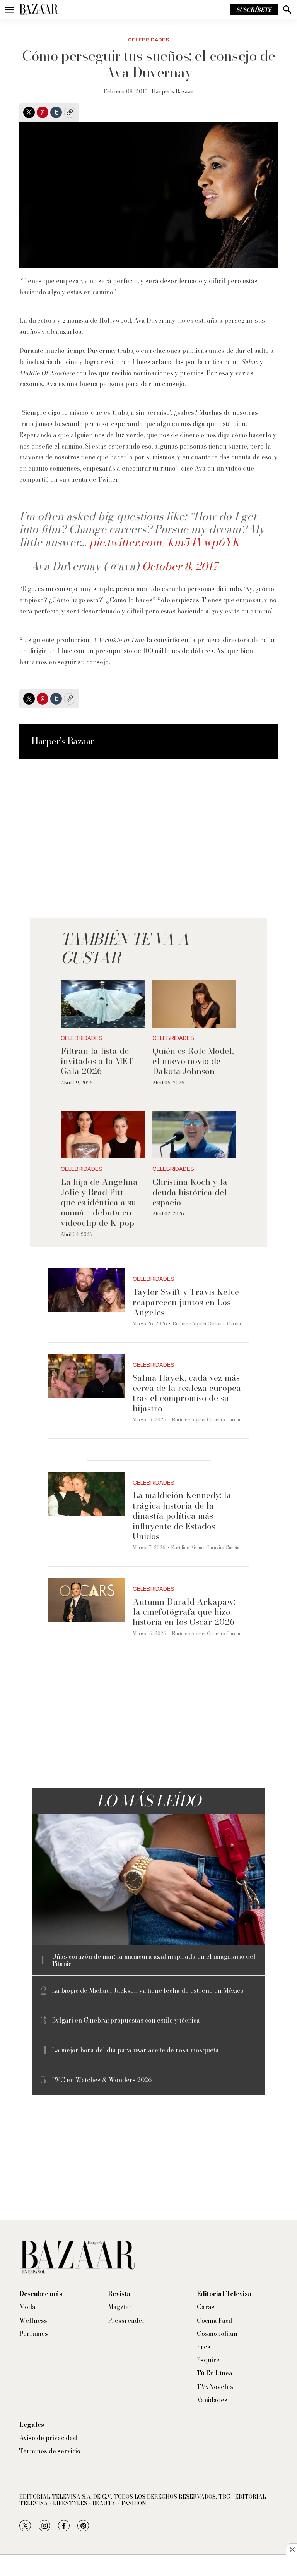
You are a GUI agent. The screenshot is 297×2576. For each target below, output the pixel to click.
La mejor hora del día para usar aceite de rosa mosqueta (135, 2050)
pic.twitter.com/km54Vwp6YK (164, 542)
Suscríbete (253, 9)
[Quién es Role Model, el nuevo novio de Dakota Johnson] (194, 1004)
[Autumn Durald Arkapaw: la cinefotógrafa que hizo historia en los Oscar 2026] (86, 1600)
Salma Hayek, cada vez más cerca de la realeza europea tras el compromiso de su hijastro (187, 1393)
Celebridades (148, 40)
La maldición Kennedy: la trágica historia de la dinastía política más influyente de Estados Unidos (182, 1515)
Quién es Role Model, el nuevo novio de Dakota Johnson (193, 1061)
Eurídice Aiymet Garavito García (206, 1323)
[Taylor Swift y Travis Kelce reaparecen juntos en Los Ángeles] (86, 1290)
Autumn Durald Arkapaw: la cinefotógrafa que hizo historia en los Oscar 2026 (184, 1612)
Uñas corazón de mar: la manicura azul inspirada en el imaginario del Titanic (154, 1960)
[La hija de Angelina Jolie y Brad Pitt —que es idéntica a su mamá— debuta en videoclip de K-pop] (103, 1134)
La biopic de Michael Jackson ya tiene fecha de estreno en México (148, 1990)
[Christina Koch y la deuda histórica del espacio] (194, 1134)
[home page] (38, 9)
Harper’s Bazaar (173, 91)
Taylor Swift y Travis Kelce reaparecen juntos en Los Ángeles (186, 1302)
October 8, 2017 (180, 566)
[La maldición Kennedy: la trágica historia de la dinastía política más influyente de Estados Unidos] (86, 1494)
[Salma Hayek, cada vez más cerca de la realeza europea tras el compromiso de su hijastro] (86, 1376)
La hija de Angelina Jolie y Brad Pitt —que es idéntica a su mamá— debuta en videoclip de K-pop (99, 1202)
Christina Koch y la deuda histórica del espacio (189, 1192)
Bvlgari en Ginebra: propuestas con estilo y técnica (126, 2020)
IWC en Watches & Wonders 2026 (102, 2080)
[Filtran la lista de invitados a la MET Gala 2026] (103, 1004)
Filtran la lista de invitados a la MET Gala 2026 (97, 1061)
